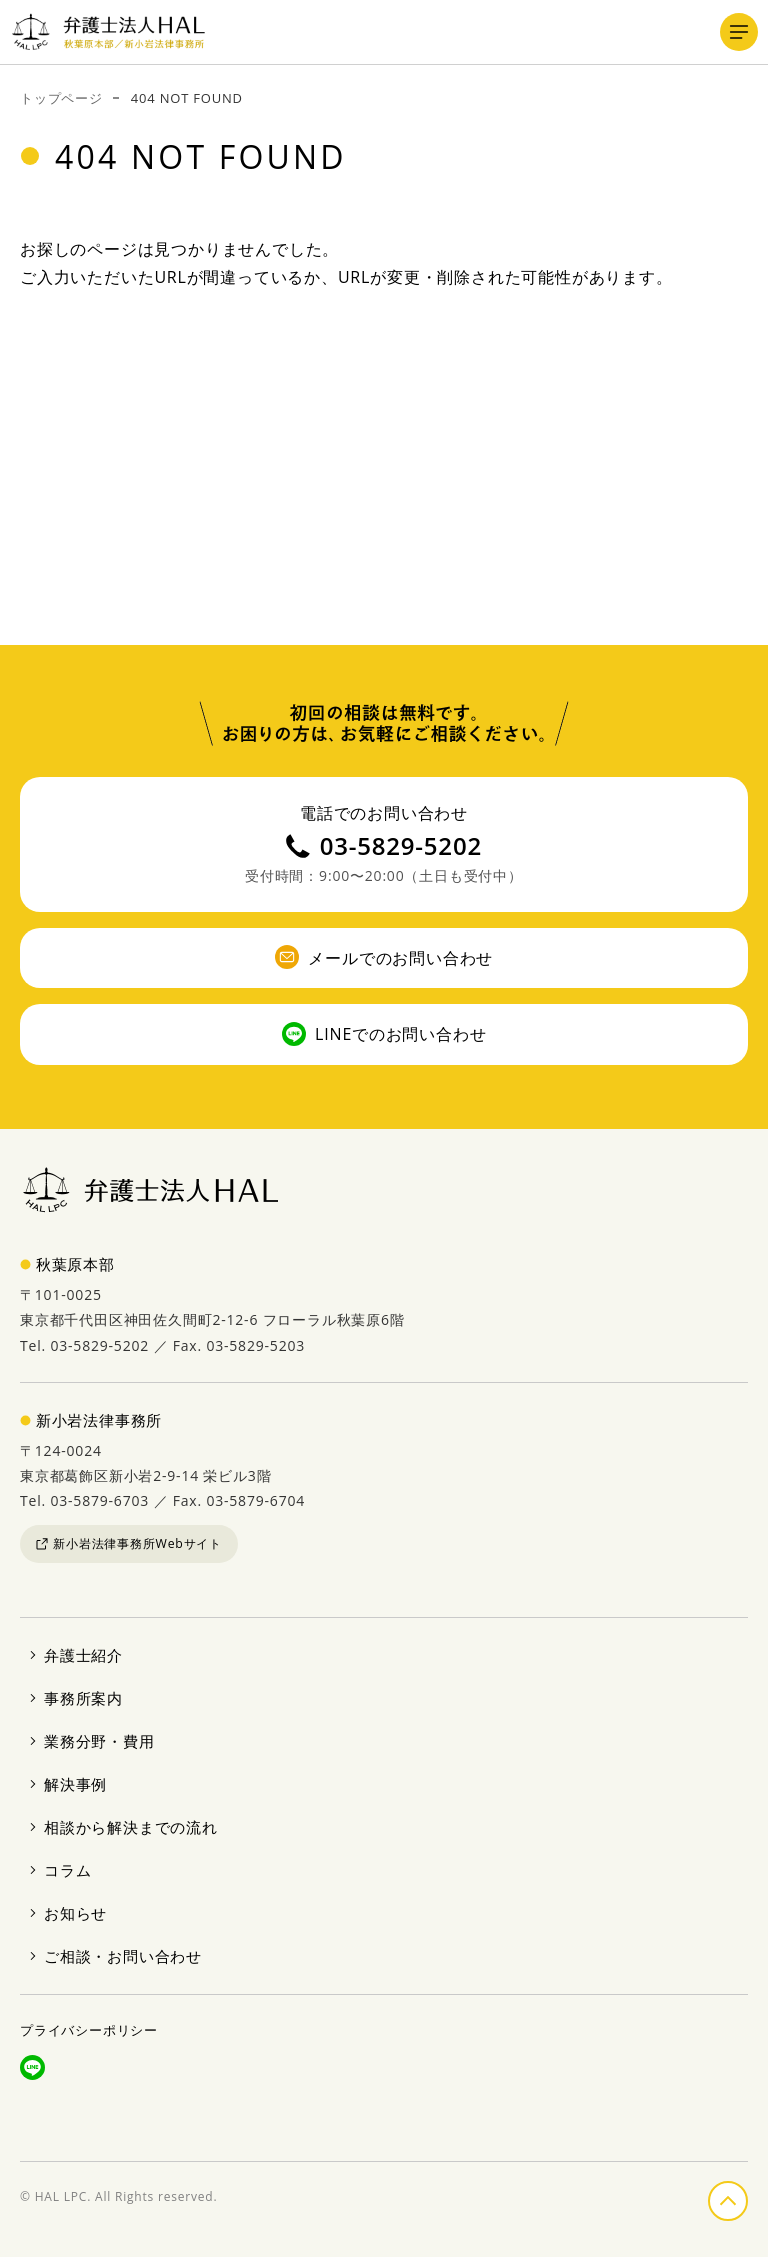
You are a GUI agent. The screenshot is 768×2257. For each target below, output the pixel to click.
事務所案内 (83, 1698)
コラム (67, 1870)
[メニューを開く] (739, 32)
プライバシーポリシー (89, 2030)
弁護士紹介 (83, 1655)
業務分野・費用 (99, 1741)
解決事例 (75, 1784)
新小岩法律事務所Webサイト (129, 1543)
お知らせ (75, 1913)
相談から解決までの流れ (131, 1827)
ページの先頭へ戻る (747, 2197)
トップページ (61, 98)
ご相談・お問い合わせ (123, 1956)
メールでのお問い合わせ (384, 957)
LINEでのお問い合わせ (384, 1034)
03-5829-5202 (384, 845)
